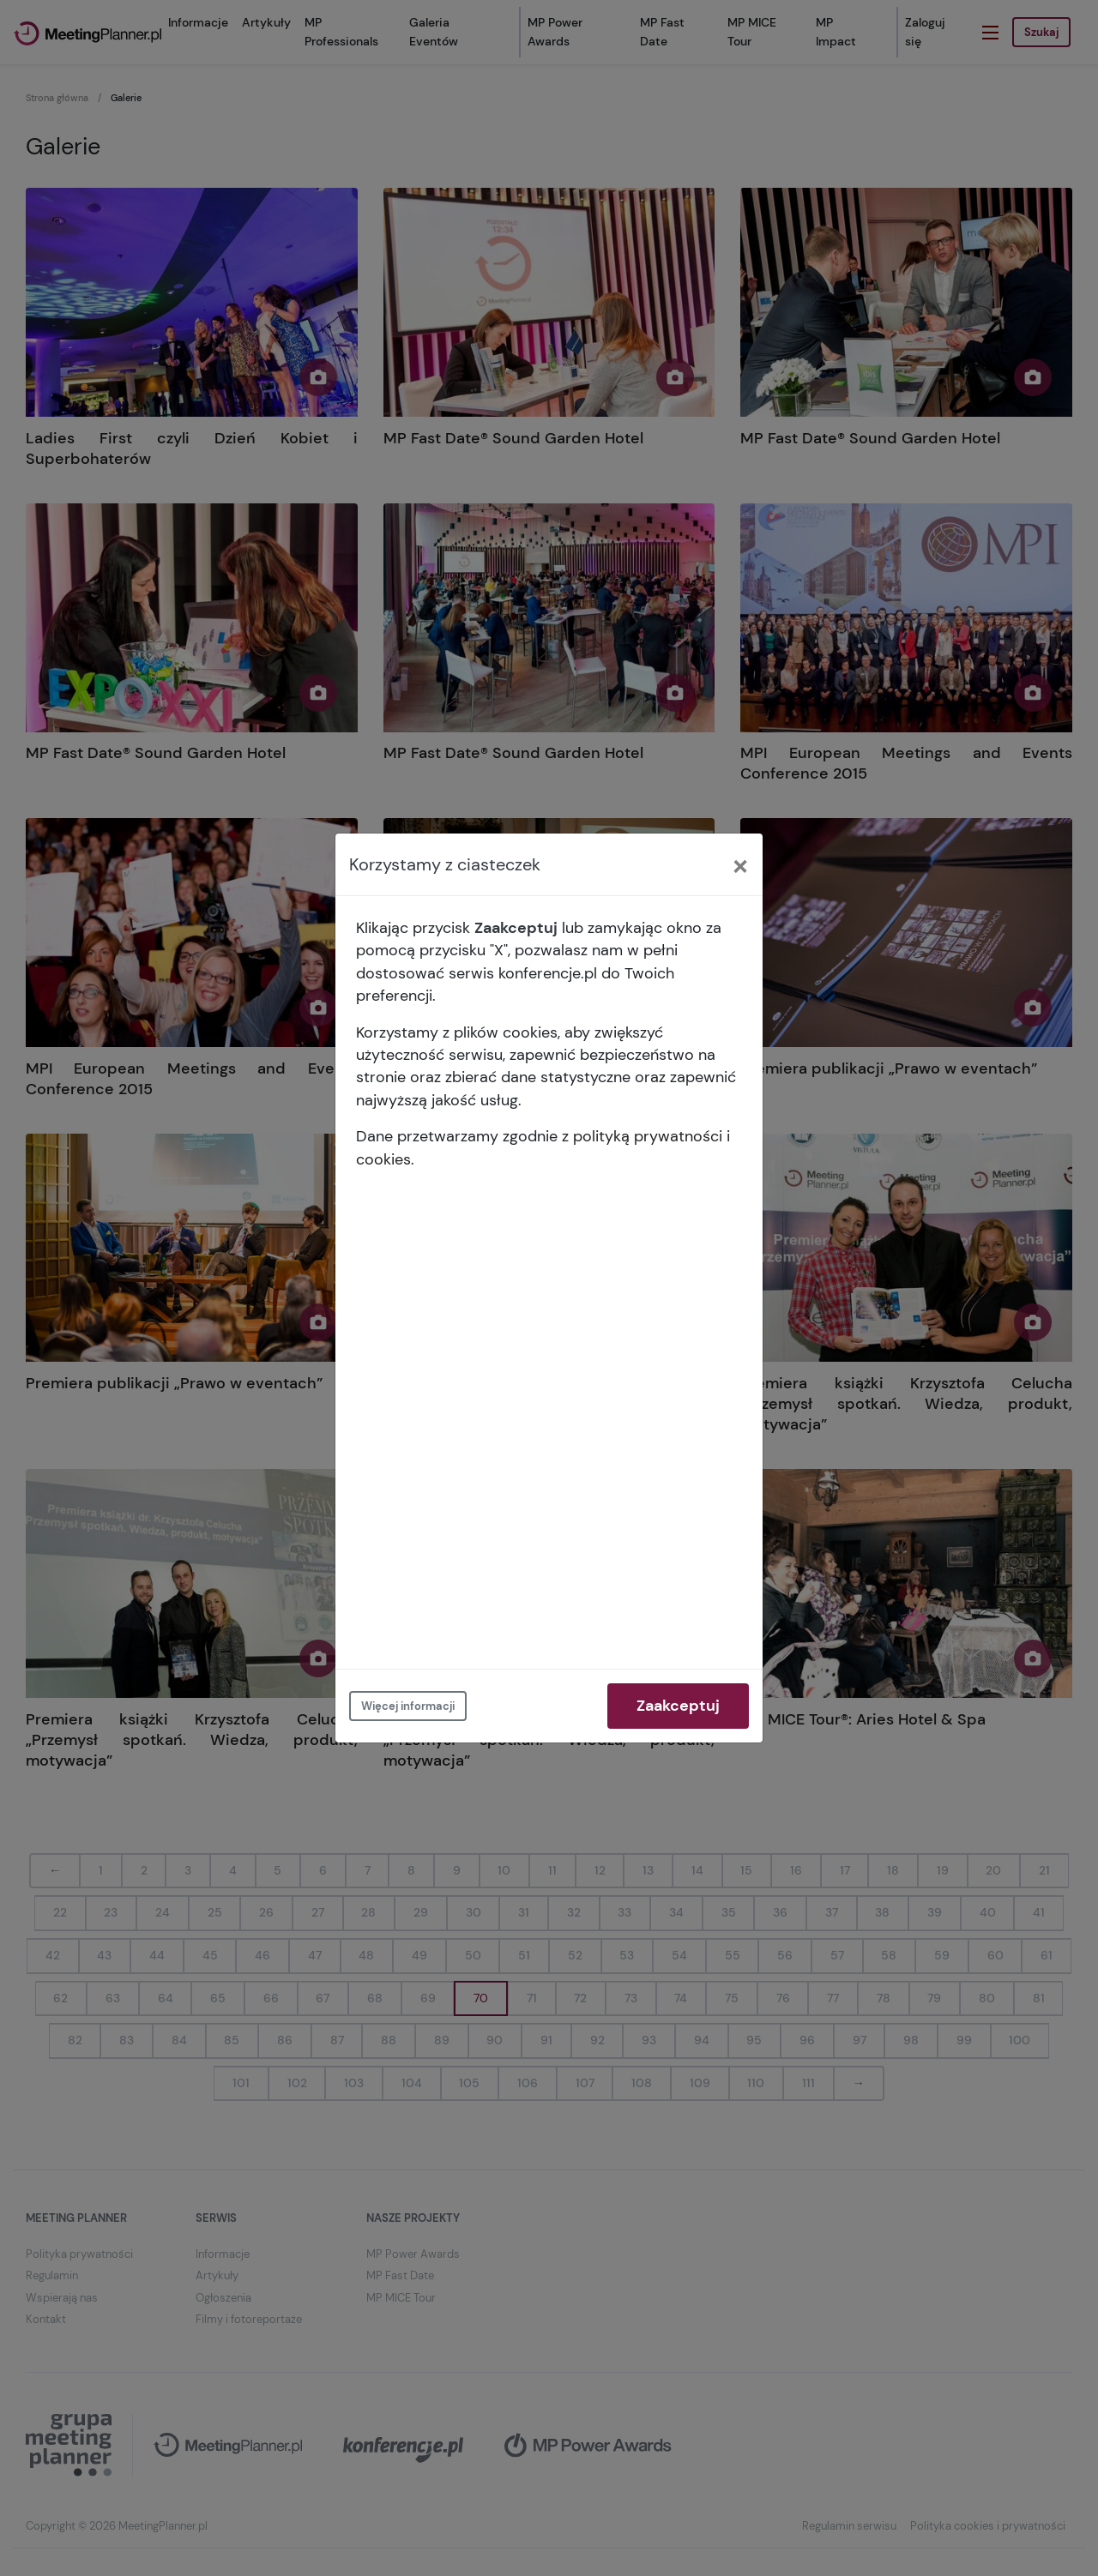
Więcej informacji (408, 1706)
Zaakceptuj (678, 1705)
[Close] (740, 864)
